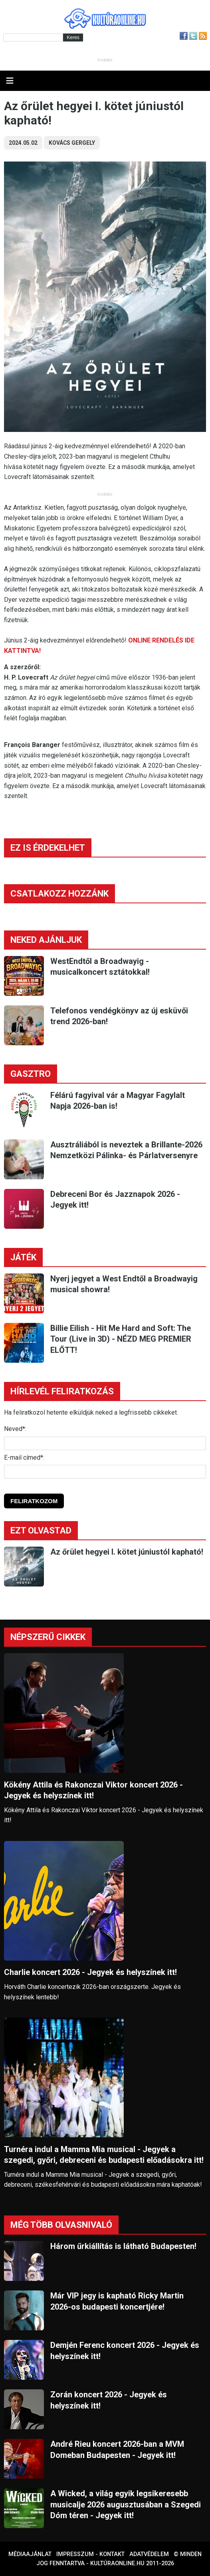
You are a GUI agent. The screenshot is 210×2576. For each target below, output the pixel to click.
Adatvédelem (149, 2554)
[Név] (105, 1443)
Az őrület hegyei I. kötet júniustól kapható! (126, 1552)
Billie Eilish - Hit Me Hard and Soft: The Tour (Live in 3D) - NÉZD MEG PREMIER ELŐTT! (120, 1339)
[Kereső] (33, 37)
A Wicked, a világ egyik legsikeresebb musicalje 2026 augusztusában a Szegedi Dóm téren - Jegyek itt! (125, 2504)
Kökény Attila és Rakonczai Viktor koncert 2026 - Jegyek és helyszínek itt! (93, 1790)
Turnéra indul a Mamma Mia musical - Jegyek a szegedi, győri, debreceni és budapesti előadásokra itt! (104, 2154)
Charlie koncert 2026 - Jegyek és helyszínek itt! (90, 1972)
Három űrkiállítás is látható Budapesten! (123, 2246)
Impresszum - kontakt (90, 2554)
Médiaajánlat (30, 2554)
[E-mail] (105, 1471)
